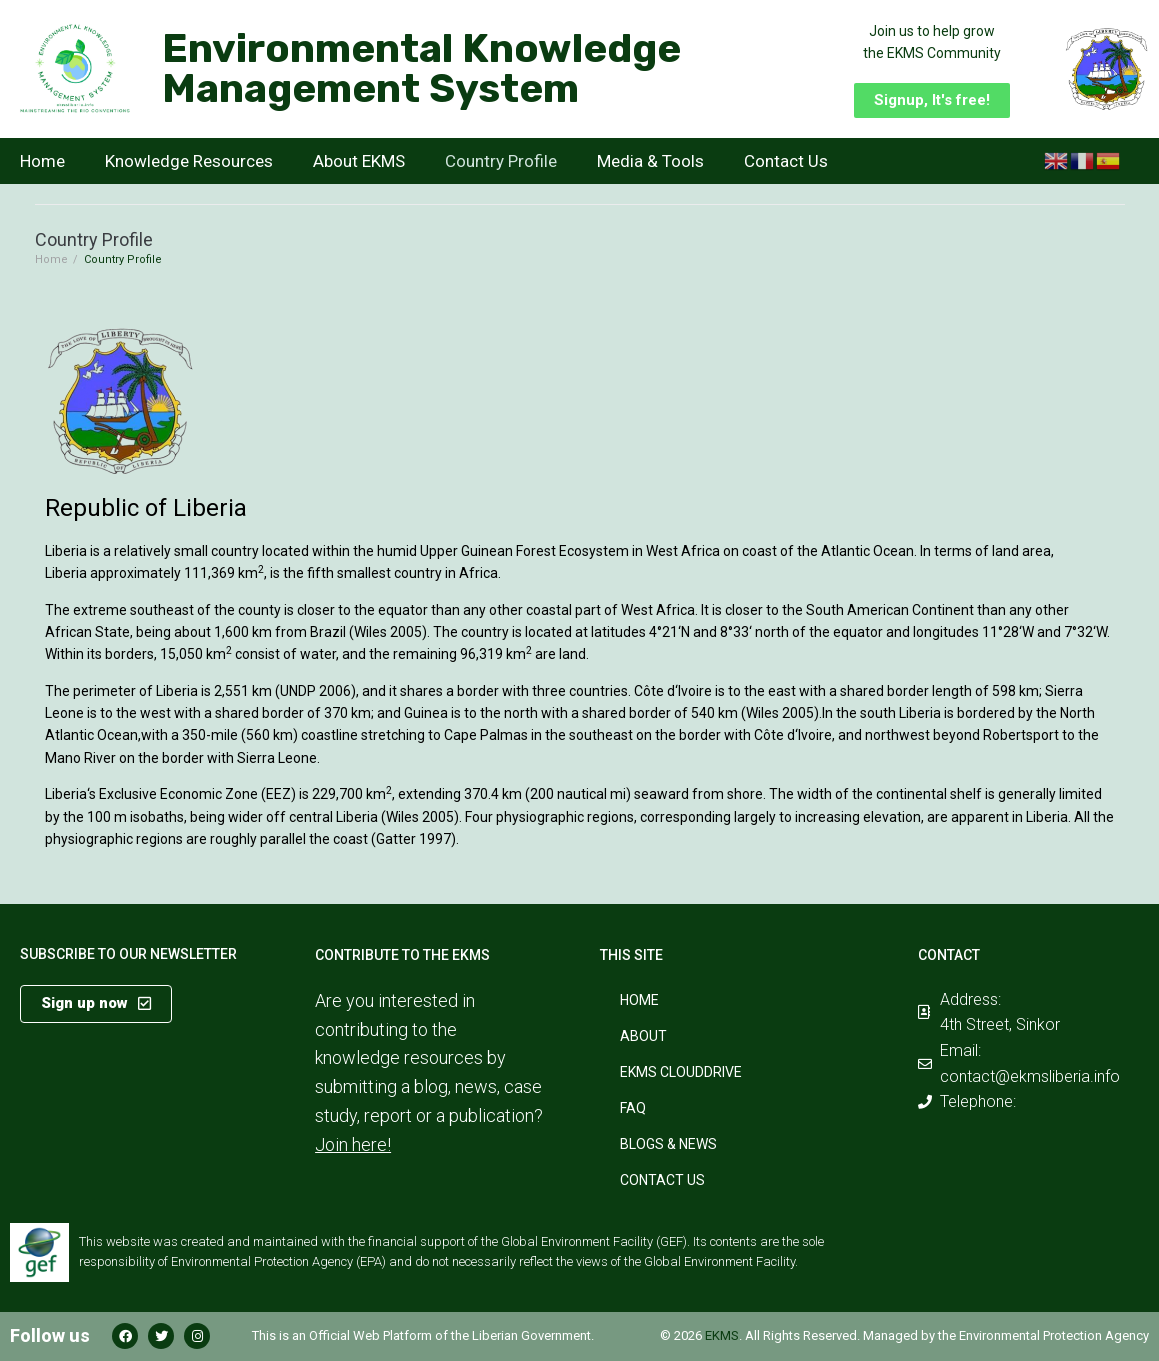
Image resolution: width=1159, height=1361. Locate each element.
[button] (932, 100)
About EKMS (359, 161)
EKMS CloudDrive (681, 1072)
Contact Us (786, 161)
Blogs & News (668, 1144)
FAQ (633, 1108)
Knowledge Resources (189, 161)
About (643, 1036)
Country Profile (501, 161)
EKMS (722, 1335)
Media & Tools (650, 161)
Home (42, 161)
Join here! (353, 1144)
